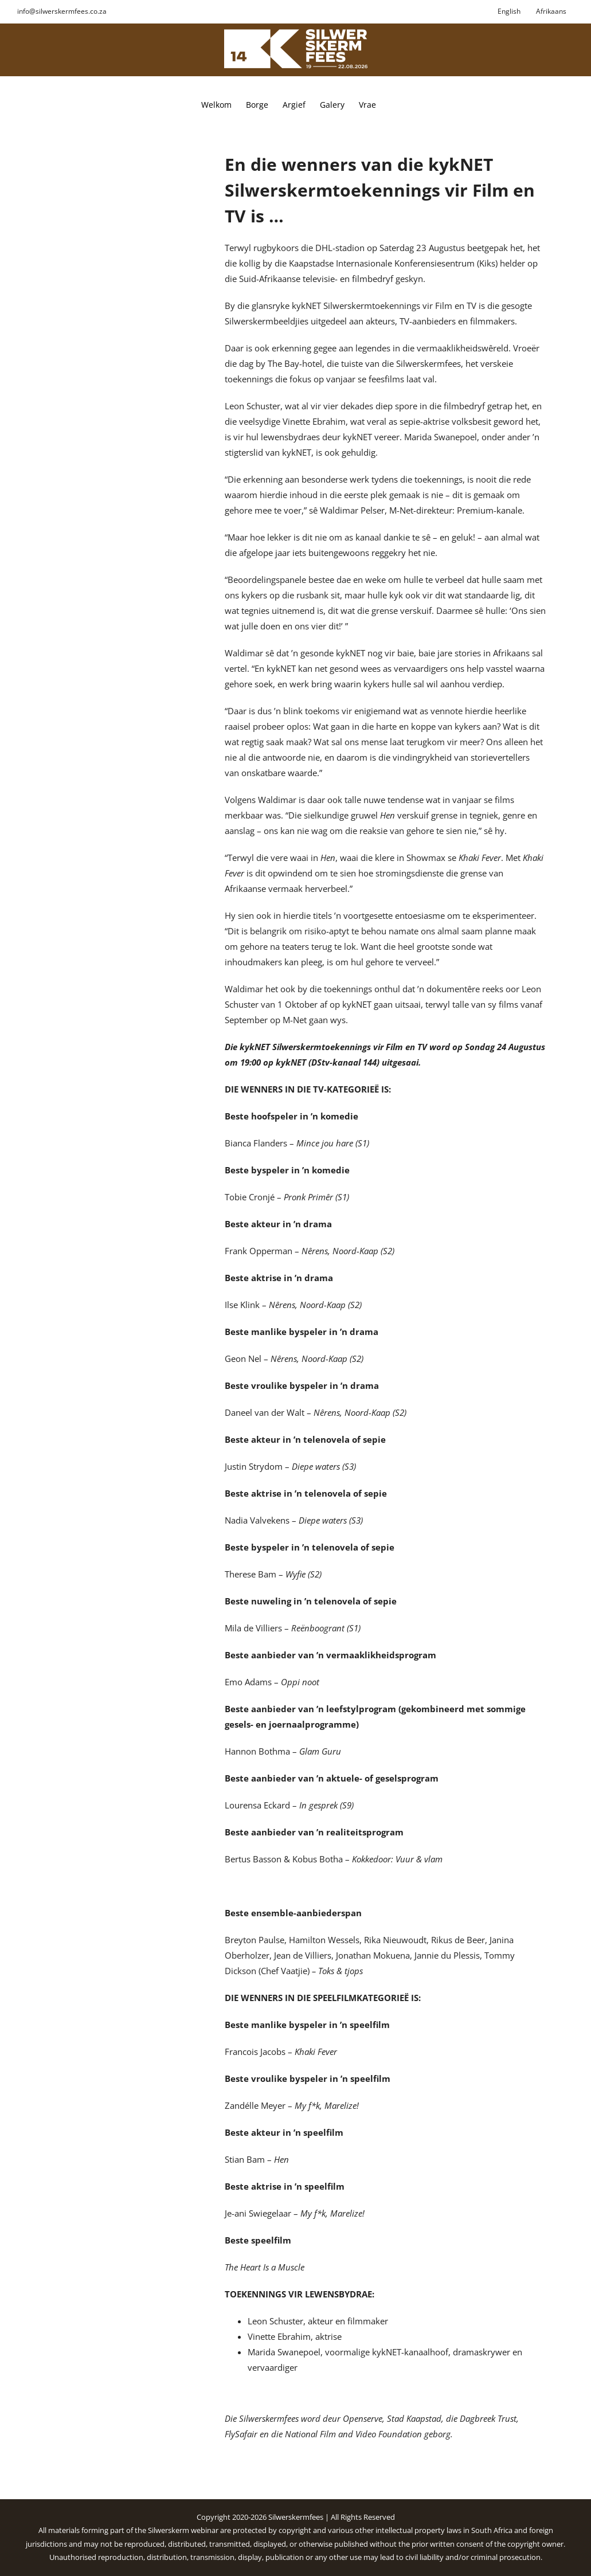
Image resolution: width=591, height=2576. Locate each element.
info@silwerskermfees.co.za (62, 11)
